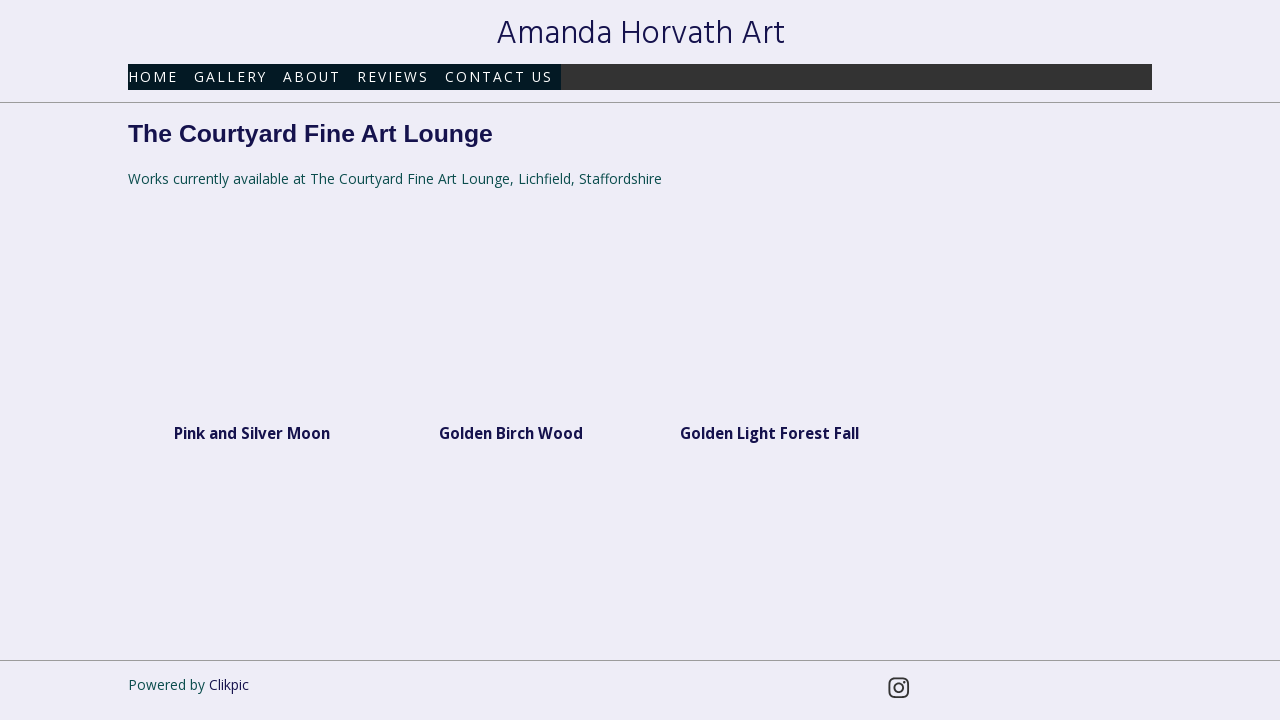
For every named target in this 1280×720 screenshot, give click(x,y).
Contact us (499, 76)
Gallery (230, 76)
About (312, 76)
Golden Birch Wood (511, 433)
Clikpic (229, 684)
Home (153, 76)
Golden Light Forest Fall (769, 433)
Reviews (393, 76)
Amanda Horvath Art (640, 34)
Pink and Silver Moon (252, 433)
